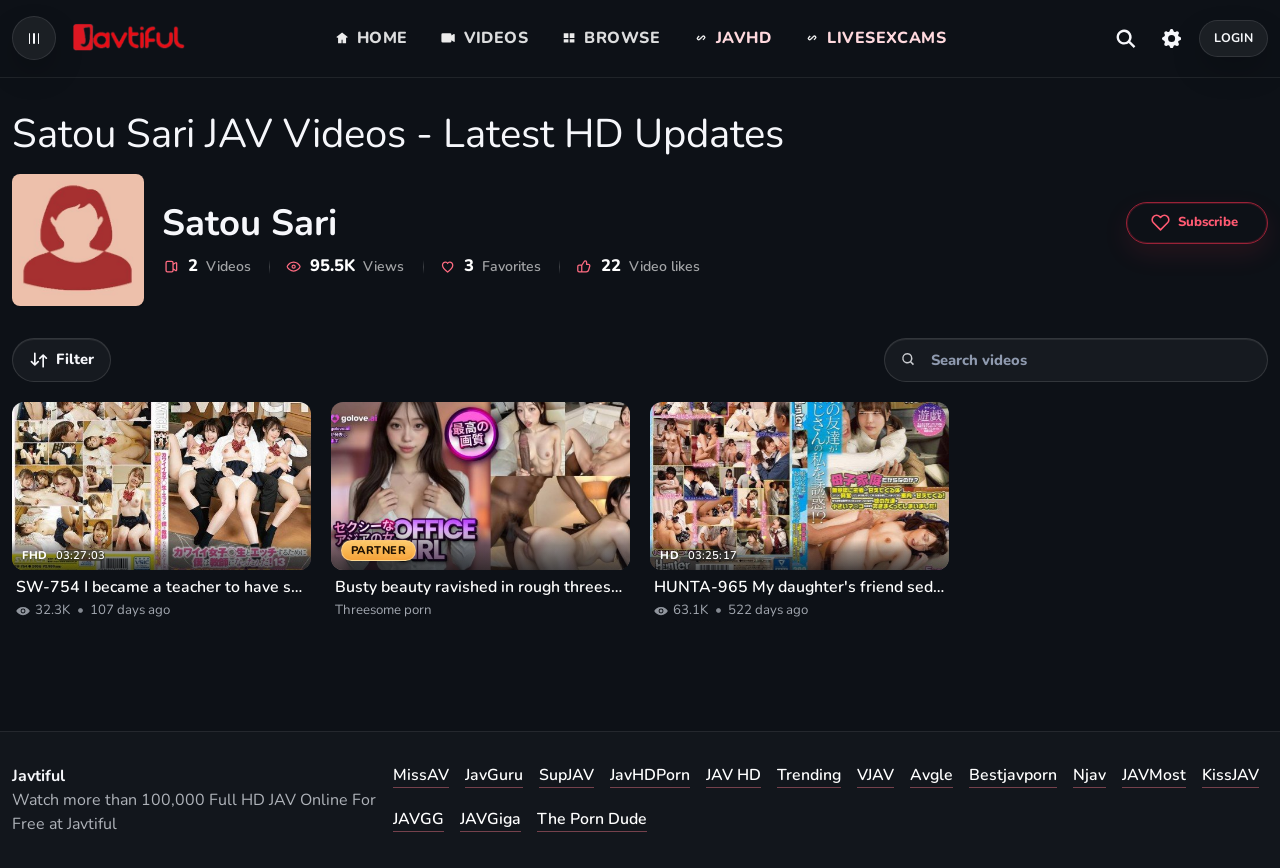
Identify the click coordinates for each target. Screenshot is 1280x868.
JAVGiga (490, 819)
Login (1234, 37)
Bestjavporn (1013, 775)
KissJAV (1230, 775)
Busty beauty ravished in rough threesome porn (480, 587)
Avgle (931, 775)
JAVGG (418, 819)
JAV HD (733, 775)
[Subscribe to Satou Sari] (1197, 223)
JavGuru (494, 775)
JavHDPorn (650, 775)
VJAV (875, 775)
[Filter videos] (61, 360)
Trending (809, 775)
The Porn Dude (592, 819)
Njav (1089, 775)
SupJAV (566, 775)
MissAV (421, 775)
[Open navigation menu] (34, 38)
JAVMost (1154, 775)
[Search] (908, 359)
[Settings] (1171, 38)
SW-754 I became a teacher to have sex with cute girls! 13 (161, 587)
